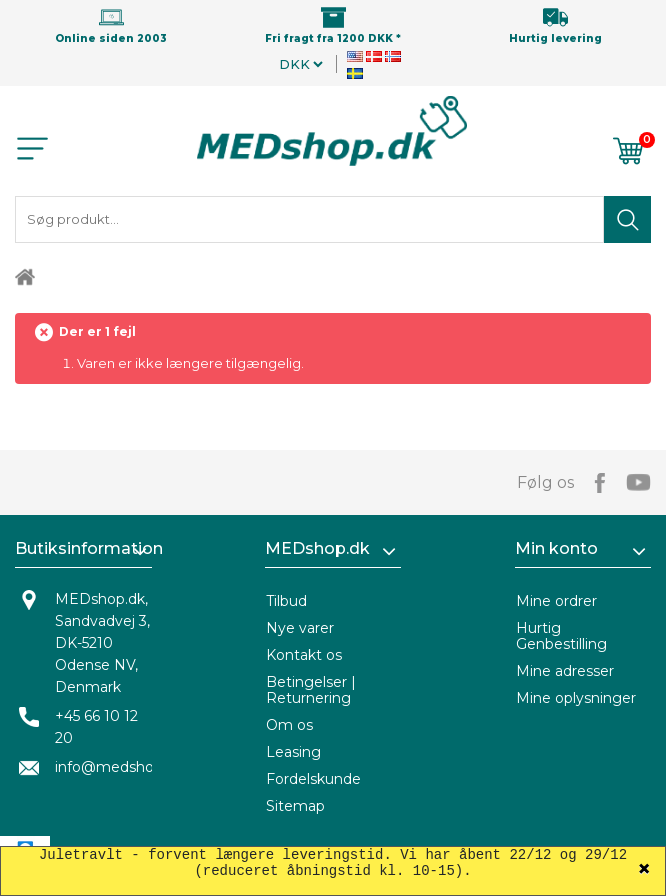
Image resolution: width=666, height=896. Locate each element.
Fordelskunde (313, 779)
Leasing (293, 752)
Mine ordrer (556, 601)
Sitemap (295, 806)
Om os (289, 725)
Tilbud (286, 601)
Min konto (556, 548)
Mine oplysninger (576, 698)
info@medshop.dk (119, 767)
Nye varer (300, 628)
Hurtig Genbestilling (561, 636)
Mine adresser (565, 671)
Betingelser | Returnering (311, 690)
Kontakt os (304, 655)
